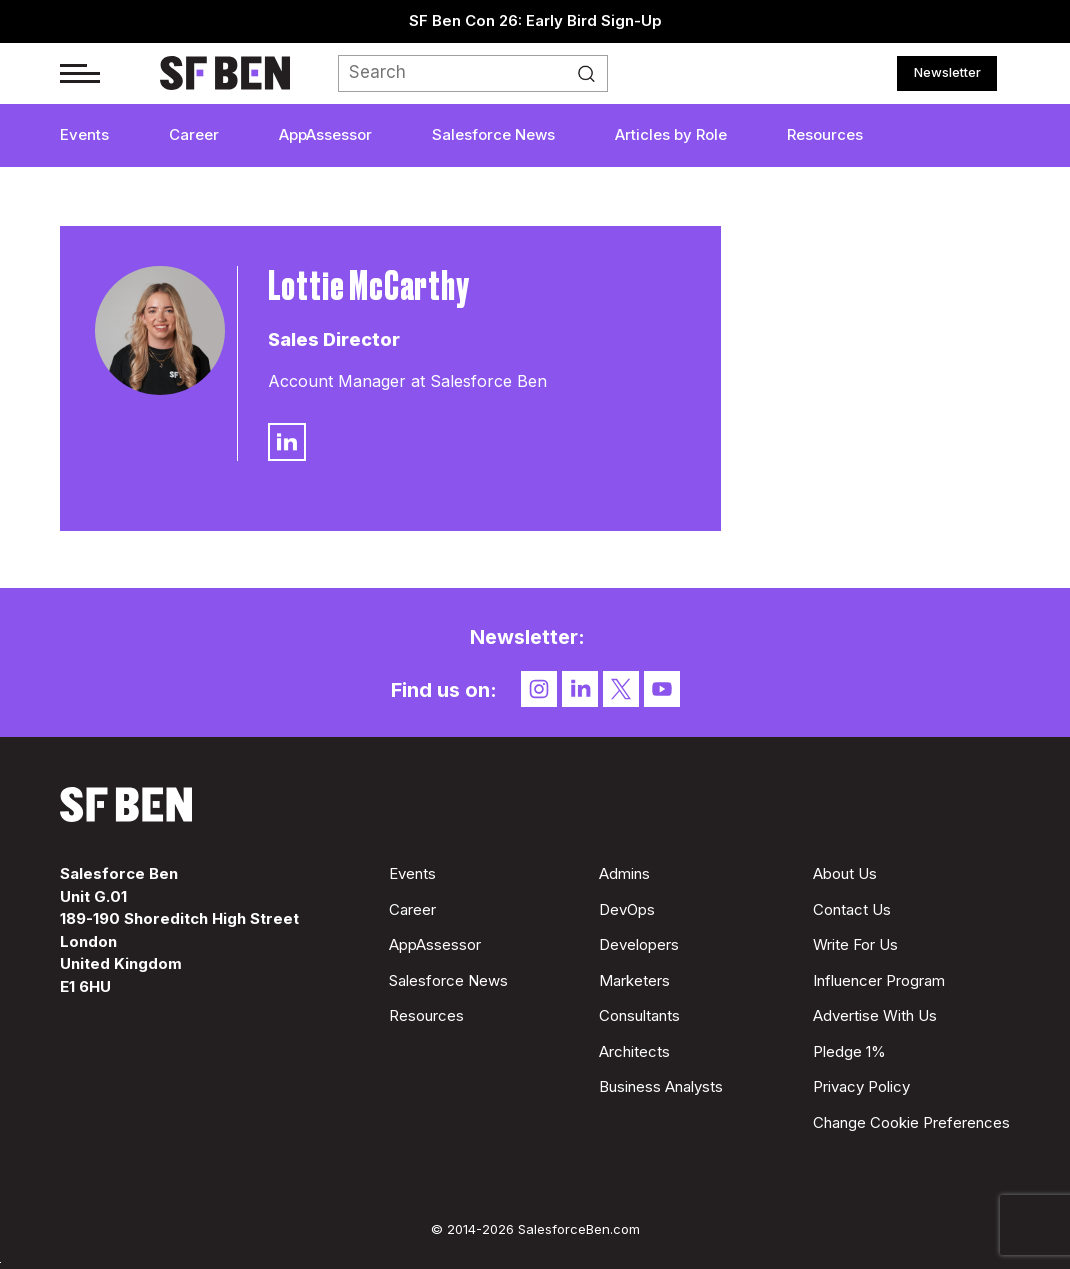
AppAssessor (325, 134)
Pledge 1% (849, 1051)
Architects (634, 1051)
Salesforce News (493, 134)
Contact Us (852, 909)
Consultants (639, 1015)
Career (194, 134)
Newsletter (947, 72)
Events (84, 134)
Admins (624, 873)
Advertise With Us (875, 1015)
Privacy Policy (861, 1086)
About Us (845, 873)
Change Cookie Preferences (911, 1122)
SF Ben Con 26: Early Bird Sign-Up (535, 20)
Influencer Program (879, 980)
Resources (825, 134)
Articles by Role (671, 134)
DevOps (627, 909)
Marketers (634, 980)
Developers (639, 944)
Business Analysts (661, 1086)
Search (592, 74)
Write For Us (855, 944)
